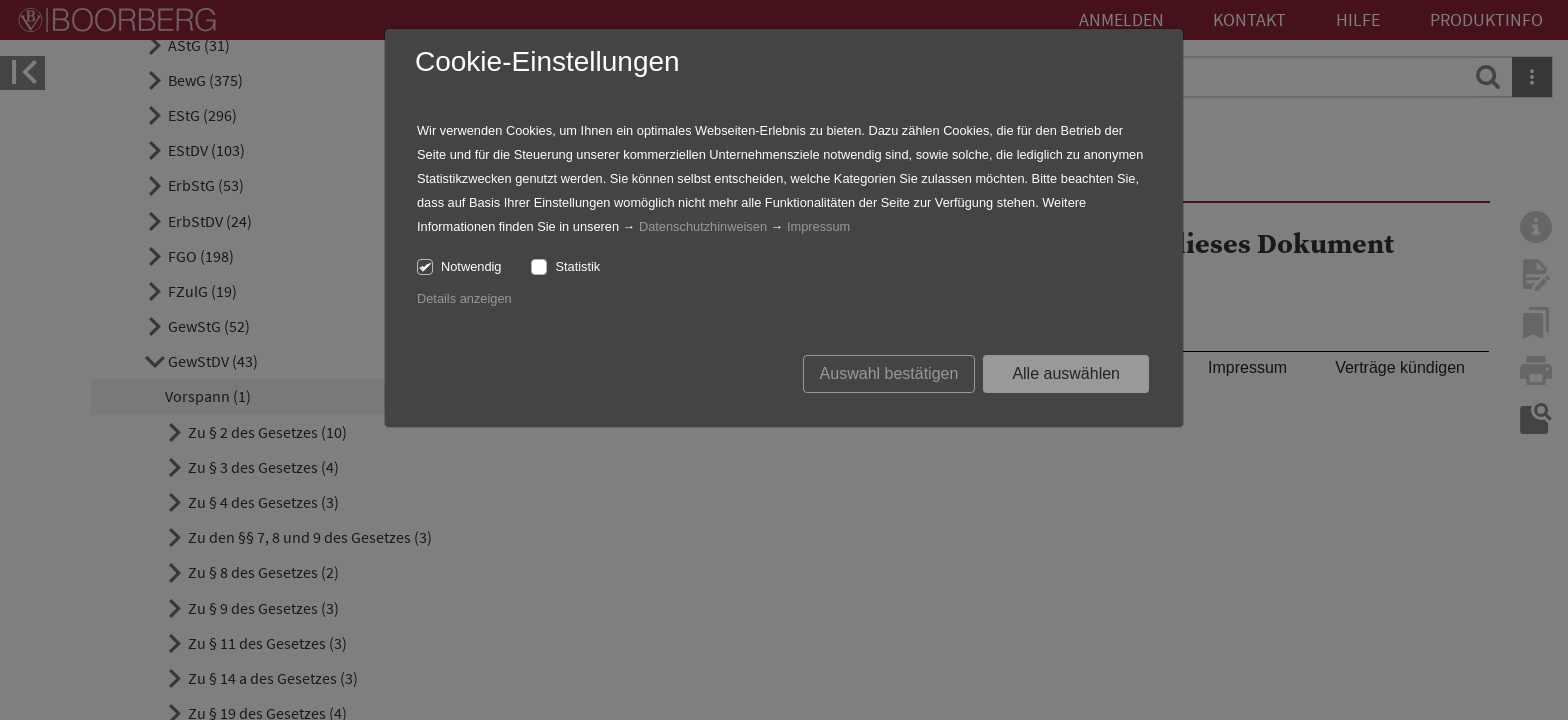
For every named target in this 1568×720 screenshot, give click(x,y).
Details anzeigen (464, 298)
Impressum (818, 226)
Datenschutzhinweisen (703, 226)
